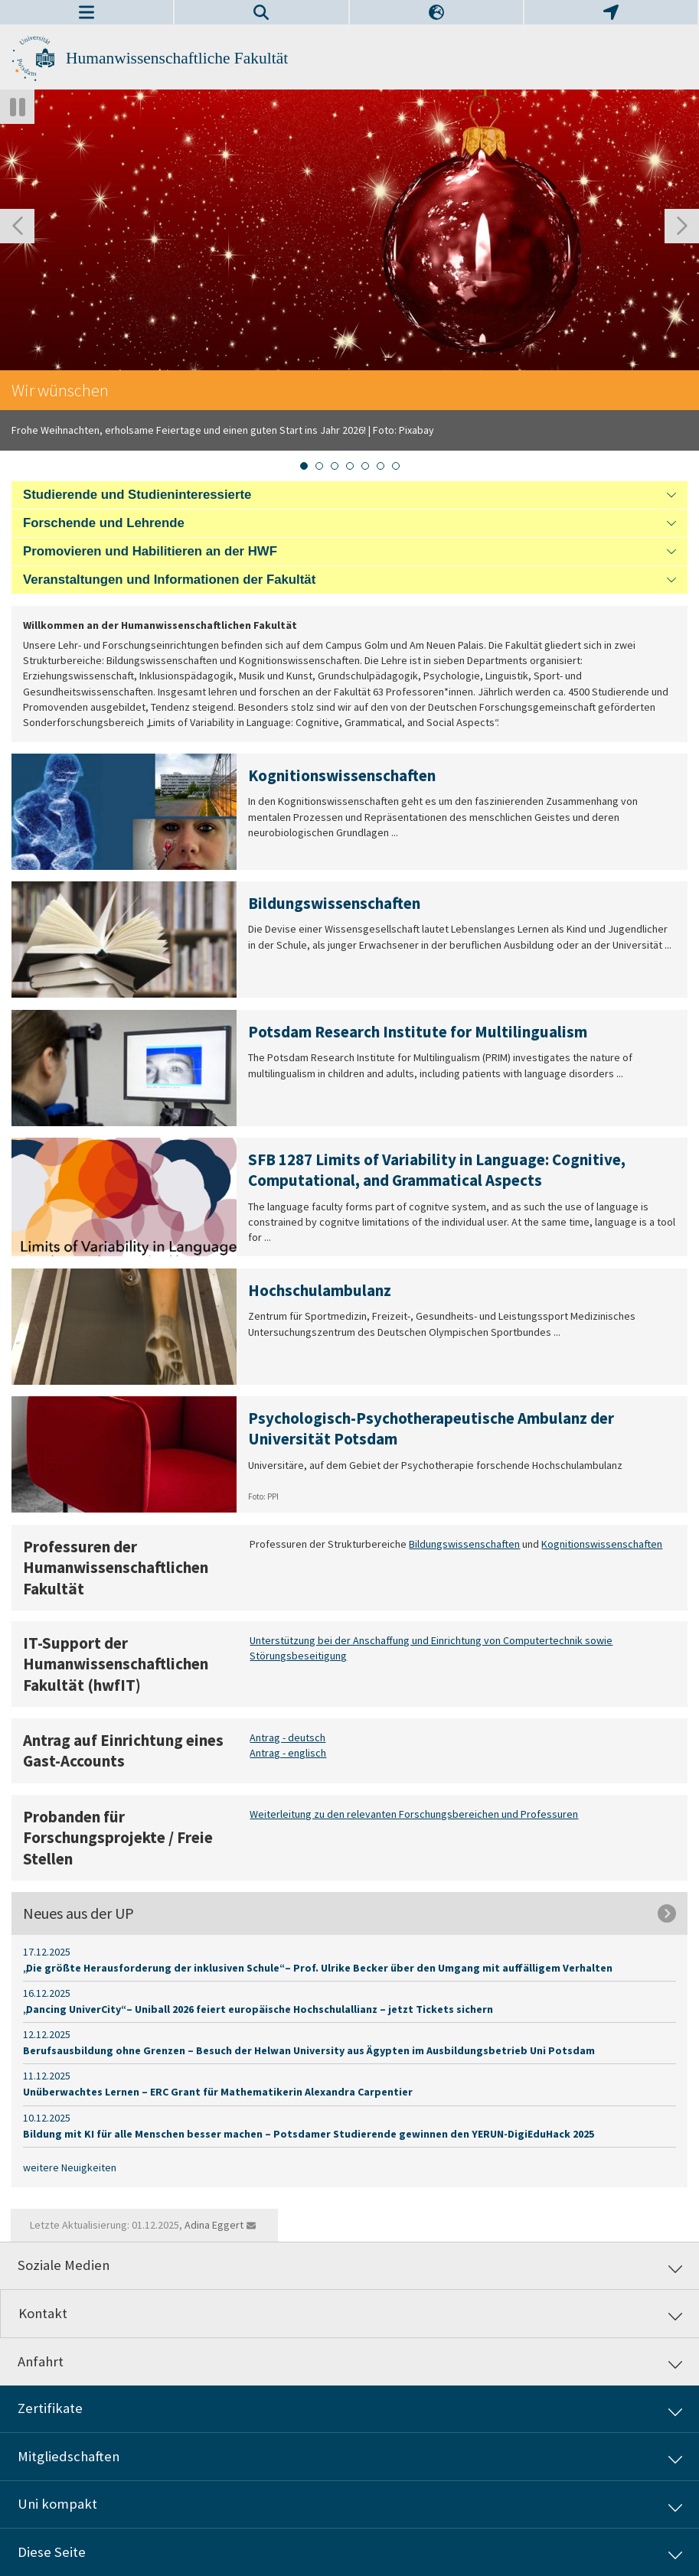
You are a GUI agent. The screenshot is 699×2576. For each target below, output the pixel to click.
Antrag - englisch (288, 1753)
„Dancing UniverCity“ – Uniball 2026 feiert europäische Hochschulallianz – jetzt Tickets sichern (258, 2009)
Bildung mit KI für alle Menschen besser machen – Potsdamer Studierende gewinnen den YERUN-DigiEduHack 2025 (308, 2134)
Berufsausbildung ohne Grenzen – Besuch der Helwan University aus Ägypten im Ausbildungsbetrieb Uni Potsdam (309, 2050)
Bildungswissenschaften (464, 1544)
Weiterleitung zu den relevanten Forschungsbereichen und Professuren (414, 1814)
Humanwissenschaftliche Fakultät (177, 58)
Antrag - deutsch (287, 1737)
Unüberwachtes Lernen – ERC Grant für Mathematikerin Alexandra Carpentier (218, 2092)
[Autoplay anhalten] (17, 107)
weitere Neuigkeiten (69, 2167)
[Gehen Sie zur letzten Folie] (17, 226)
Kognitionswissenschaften (601, 1544)
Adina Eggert (214, 2225)
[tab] (304, 466)
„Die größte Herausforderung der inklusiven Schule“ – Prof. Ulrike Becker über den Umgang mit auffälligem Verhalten (317, 1968)
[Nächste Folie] (682, 226)
